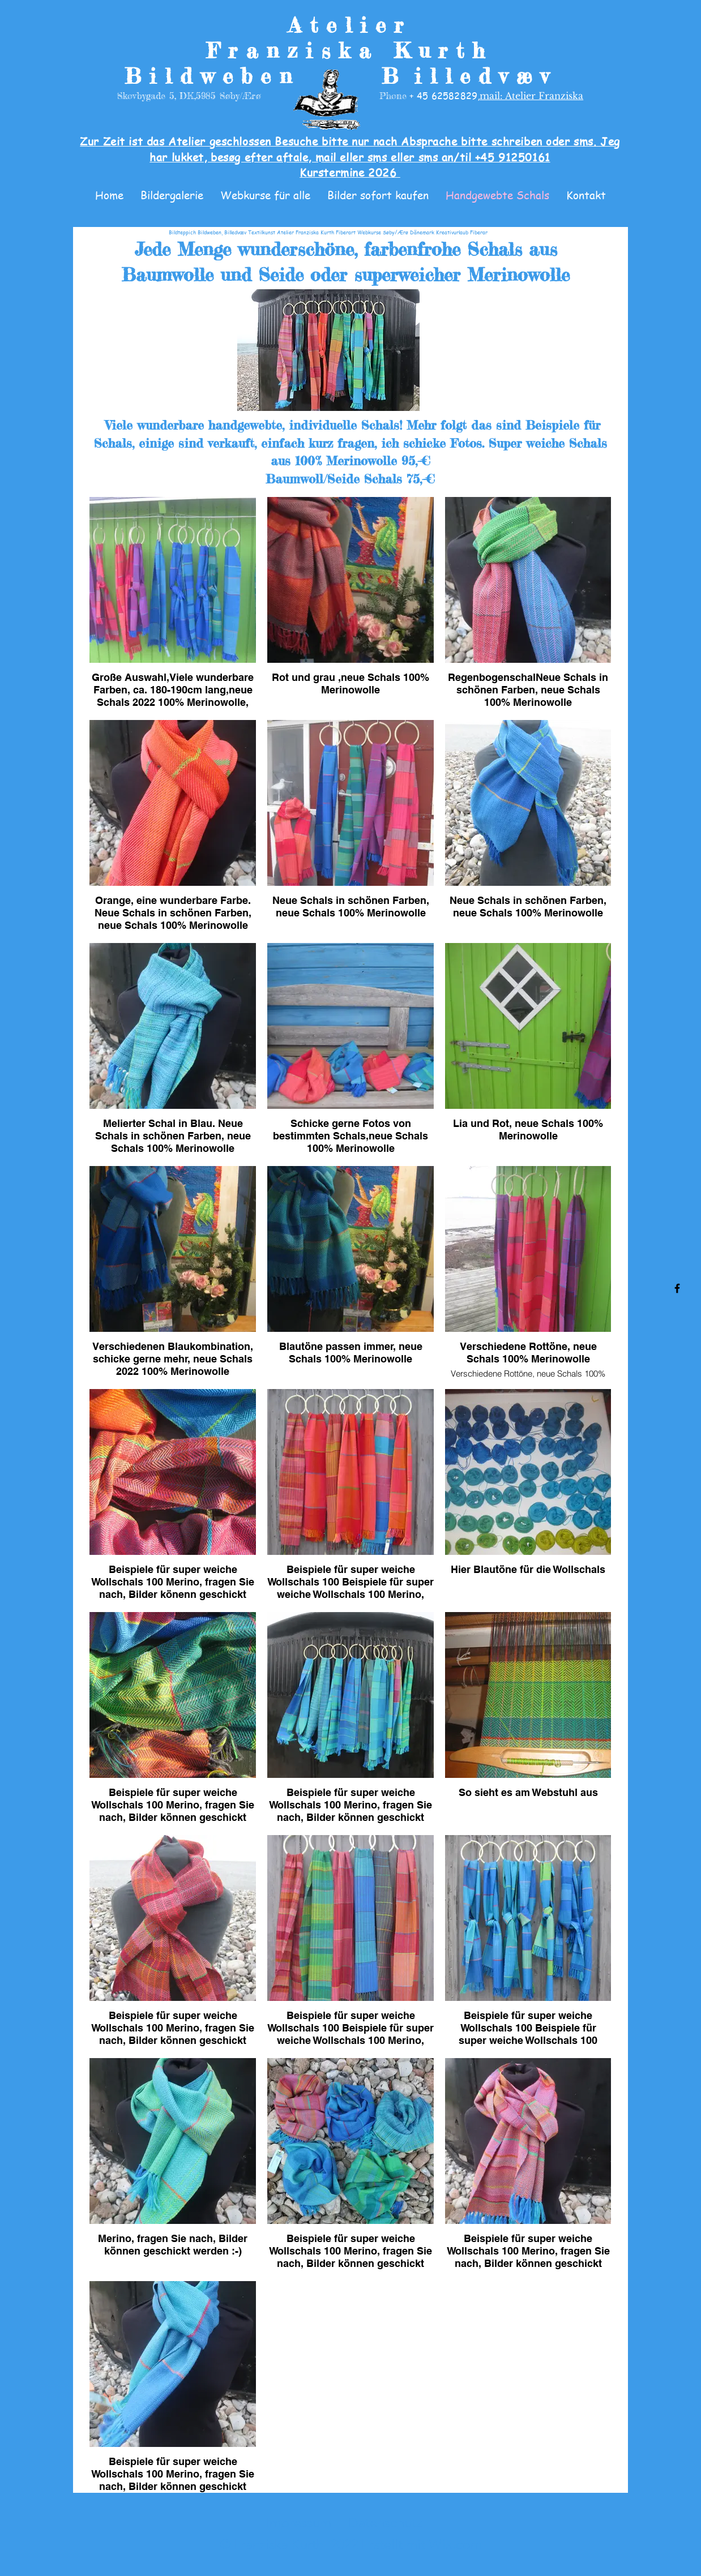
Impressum (298, 2522)
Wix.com (455, 2544)
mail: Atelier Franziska (531, 95)
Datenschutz (385, 2522)
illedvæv (485, 76)
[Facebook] (677, 1288)
